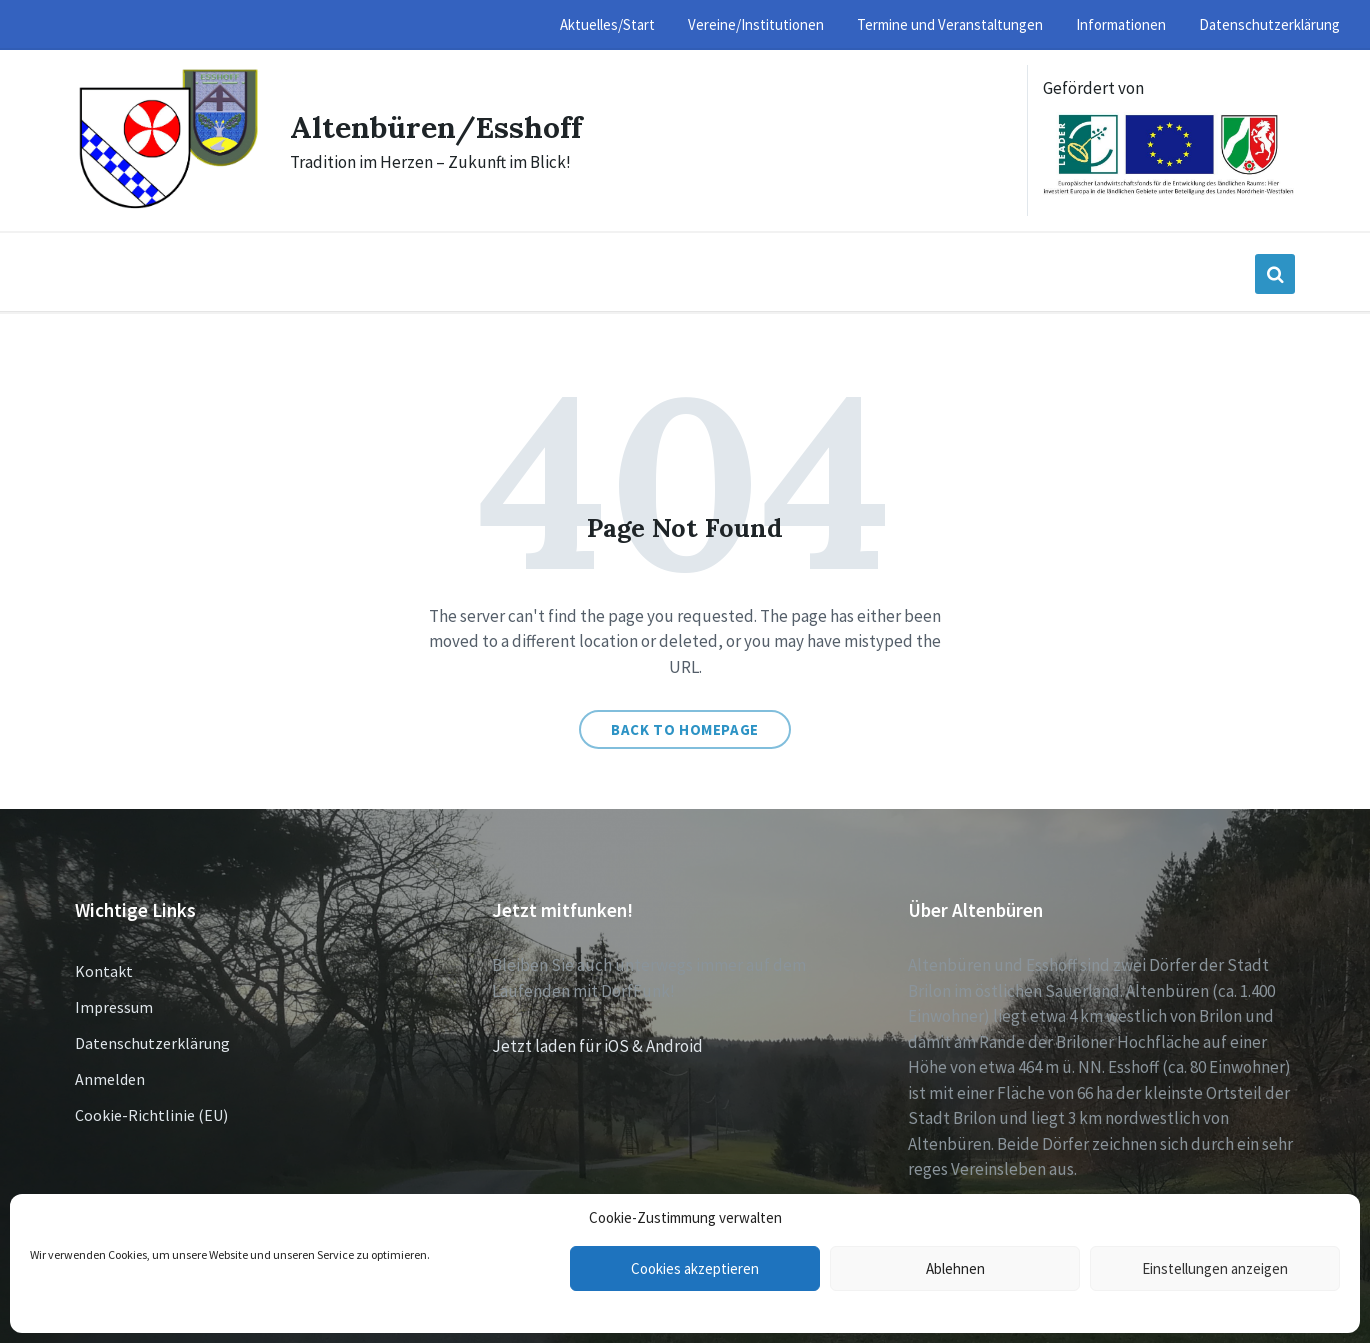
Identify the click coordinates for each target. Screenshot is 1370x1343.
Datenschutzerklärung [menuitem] (1269, 24)
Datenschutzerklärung (152, 1043)
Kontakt (104, 971)
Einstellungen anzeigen (1215, 1268)
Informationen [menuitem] (1121, 24)
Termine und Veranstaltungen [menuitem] (950, 24)
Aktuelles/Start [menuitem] (607, 24)
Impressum (114, 1007)
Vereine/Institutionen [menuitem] (756, 24)
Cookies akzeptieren (695, 1268)
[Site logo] (167, 206)
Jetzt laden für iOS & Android (597, 1046)
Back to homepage (685, 729)
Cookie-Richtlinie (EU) (151, 1115)
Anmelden (110, 1079)
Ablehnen (955, 1268)
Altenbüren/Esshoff (436, 127)
